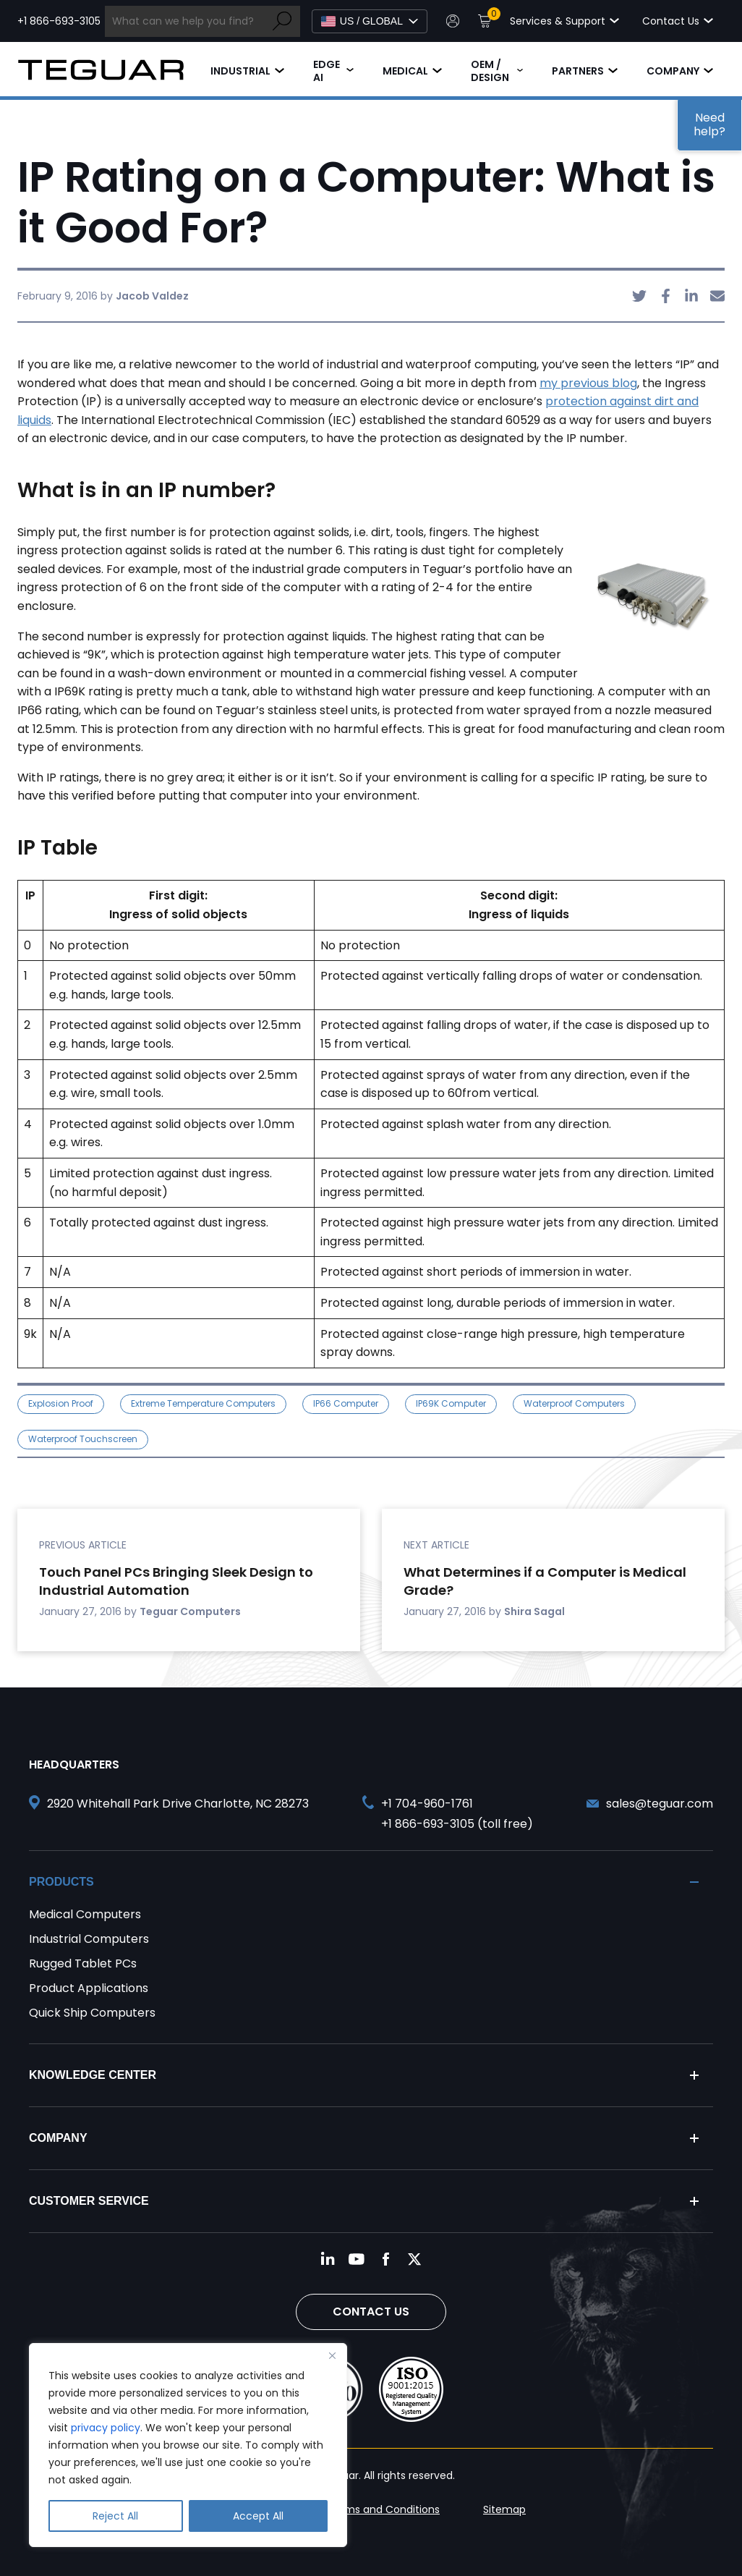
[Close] (332, 2355)
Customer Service (89, 2201)
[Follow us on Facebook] (385, 2259)
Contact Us (371, 2311)
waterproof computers (574, 1403)
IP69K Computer (451, 1403)
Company (673, 71)
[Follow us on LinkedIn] (327, 2259)
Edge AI (326, 71)
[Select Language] (369, 21)
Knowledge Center (92, 2075)
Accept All (258, 2516)
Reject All (115, 2516)
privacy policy (105, 2427)
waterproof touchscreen (82, 1439)
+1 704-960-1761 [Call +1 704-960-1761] (427, 1803)
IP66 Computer (345, 1403)
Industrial (240, 71)
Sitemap (504, 2509)
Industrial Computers (89, 1939)
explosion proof (60, 1403)
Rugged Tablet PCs (83, 1963)
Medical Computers (85, 1914)
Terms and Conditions (384, 2509)
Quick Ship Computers (92, 2012)
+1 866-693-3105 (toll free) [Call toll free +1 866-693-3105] (457, 1824)
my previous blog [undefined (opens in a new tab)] (588, 383)
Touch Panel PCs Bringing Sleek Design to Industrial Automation (176, 1581)
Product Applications (88, 1988)
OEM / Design (490, 71)
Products (61, 1882)
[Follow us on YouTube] (356, 2259)
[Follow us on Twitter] (414, 2259)
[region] (188, 2445)
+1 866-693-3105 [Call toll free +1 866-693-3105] (59, 21)
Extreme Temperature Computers (203, 1403)
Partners (578, 71)
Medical (405, 71)
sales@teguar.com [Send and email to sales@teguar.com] (659, 1803)
